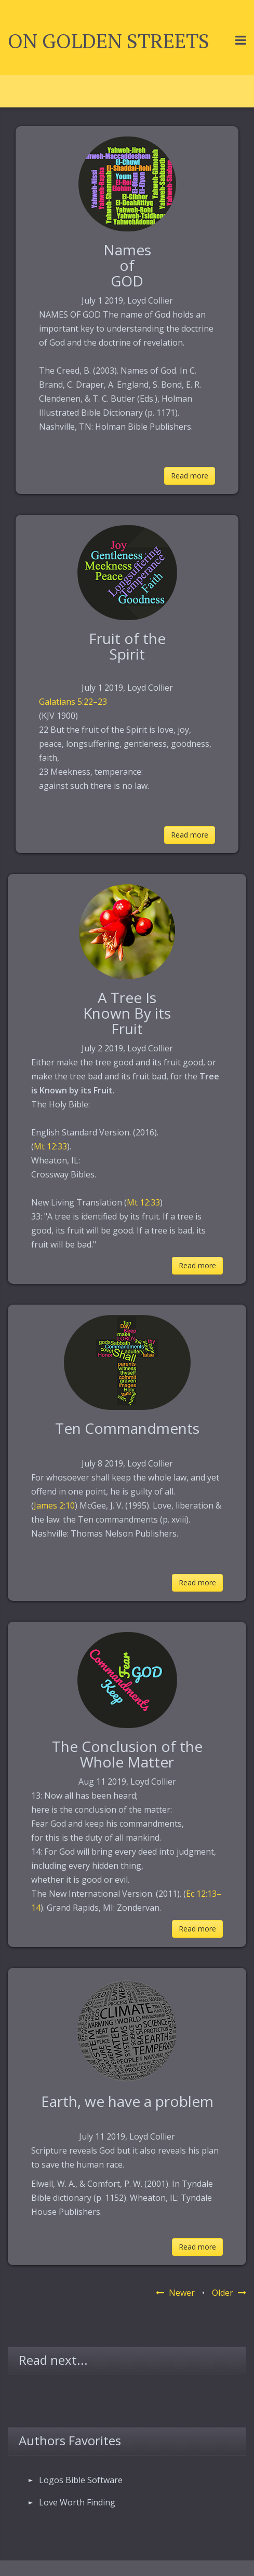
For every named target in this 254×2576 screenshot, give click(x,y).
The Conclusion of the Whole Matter (127, 1754)
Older (229, 2292)
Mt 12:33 (50, 1146)
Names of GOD (127, 265)
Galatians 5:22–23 (73, 701)
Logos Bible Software (81, 2480)
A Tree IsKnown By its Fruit (127, 1013)
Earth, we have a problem (127, 2101)
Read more (189, 476)
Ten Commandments (127, 1428)
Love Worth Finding (77, 2502)
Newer (175, 2292)
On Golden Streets (108, 41)
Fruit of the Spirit (127, 646)
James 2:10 (54, 1505)
